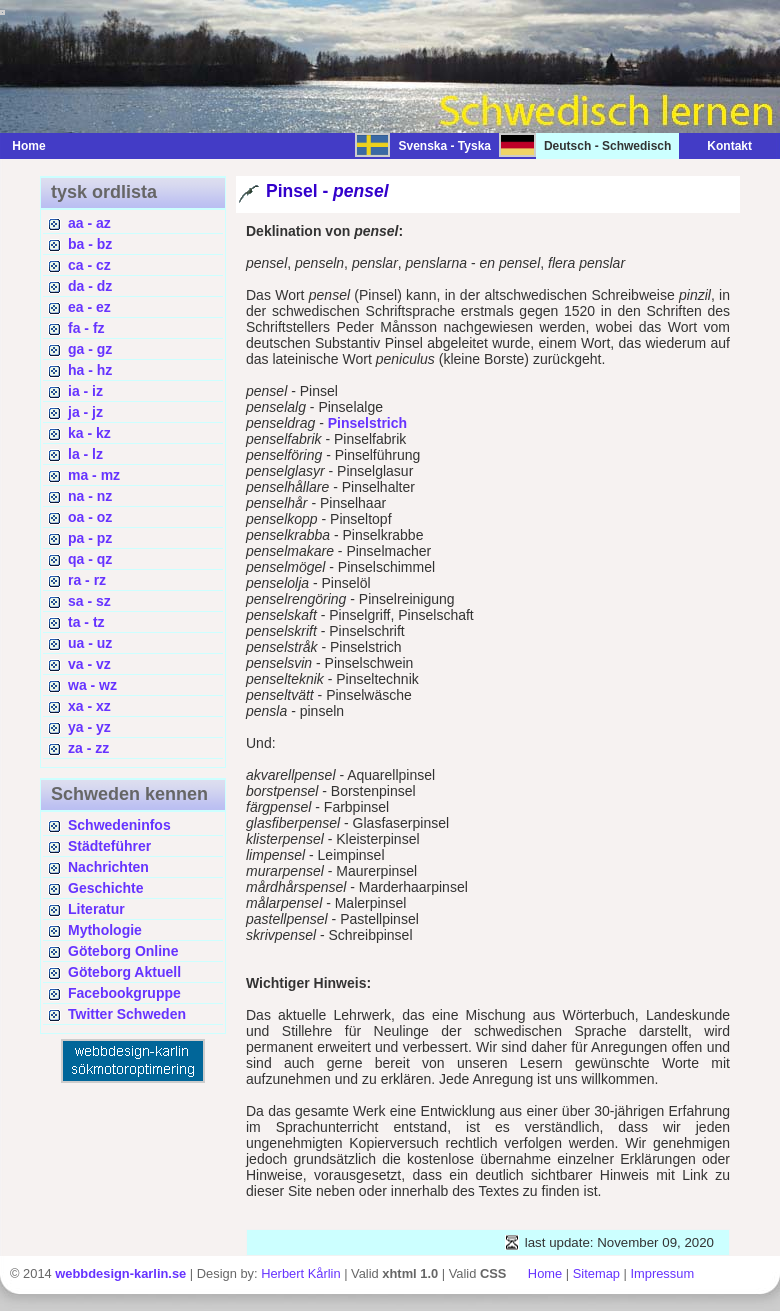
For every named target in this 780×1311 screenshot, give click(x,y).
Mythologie (105, 930)
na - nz (90, 496)
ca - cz (89, 265)
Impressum (662, 1273)
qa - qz (90, 559)
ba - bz (90, 244)
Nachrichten (108, 867)
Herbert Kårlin (300, 1273)
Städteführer (109, 846)
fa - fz (86, 328)
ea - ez (89, 307)
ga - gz (90, 349)
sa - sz (89, 601)
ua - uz (90, 643)
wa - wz (92, 685)
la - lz (85, 454)
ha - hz (90, 370)
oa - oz (90, 517)
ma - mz (94, 475)
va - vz (89, 664)
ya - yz (89, 727)
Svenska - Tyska (444, 146)
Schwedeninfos (119, 825)
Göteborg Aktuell (124, 972)
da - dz (90, 286)
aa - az (89, 223)
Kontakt (719, 146)
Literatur (96, 909)
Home (28, 146)
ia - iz (85, 391)
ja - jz (85, 412)
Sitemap (596, 1273)
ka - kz (89, 433)
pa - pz (90, 538)
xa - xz (89, 706)
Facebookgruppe (124, 993)
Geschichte (105, 888)
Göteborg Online (123, 951)
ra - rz (87, 580)
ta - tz (86, 622)
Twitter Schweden (127, 1014)
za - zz (88, 748)
